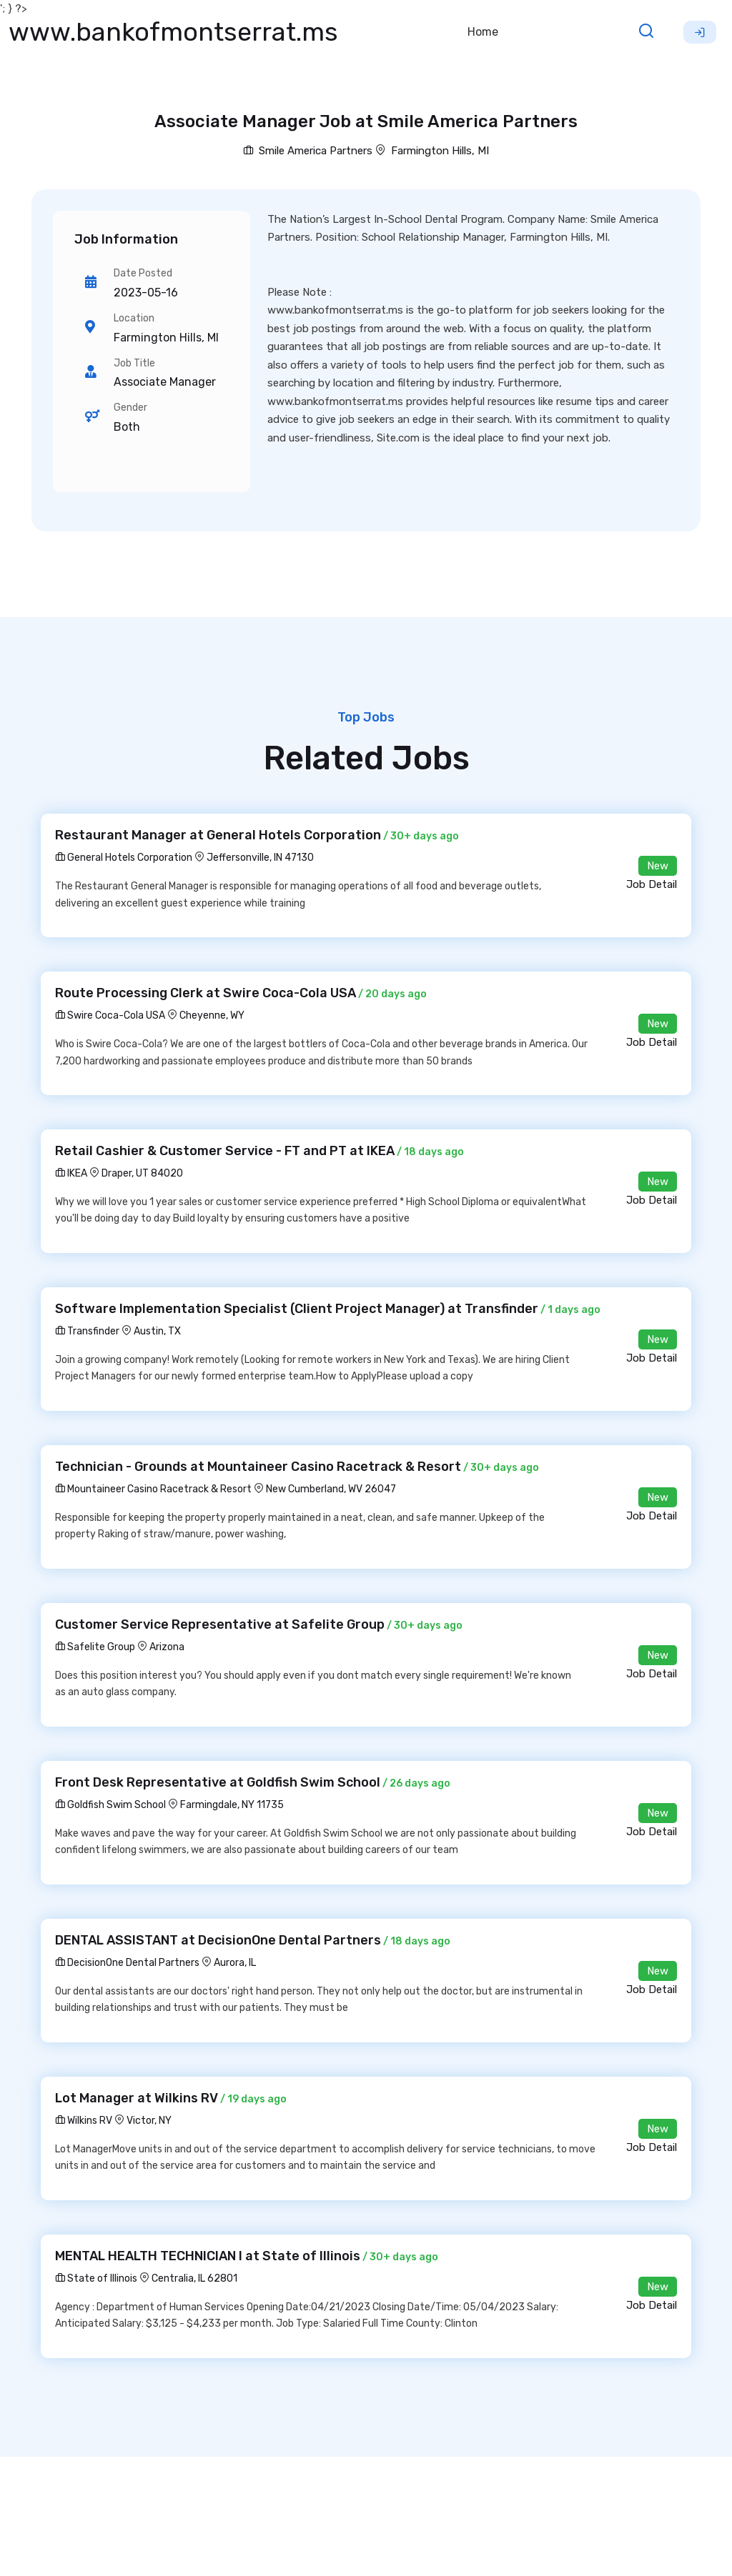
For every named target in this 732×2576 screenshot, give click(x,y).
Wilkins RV (83, 2121)
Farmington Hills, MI (440, 150)
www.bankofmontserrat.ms (173, 31)
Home (483, 32)
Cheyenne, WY (211, 1015)
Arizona (166, 1647)
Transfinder (87, 1331)
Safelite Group (95, 1647)
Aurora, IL (235, 1963)
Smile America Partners (307, 150)
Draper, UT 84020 (142, 1173)
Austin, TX (157, 1331)
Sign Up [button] (700, 32)
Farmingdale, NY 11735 (232, 1805)
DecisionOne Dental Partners (127, 1963)
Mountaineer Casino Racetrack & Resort (153, 1489)
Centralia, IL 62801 (194, 2278)
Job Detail (651, 884)
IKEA (71, 1173)
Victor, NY (149, 2121)
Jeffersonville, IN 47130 (260, 858)
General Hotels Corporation (123, 858)
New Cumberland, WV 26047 (331, 1489)
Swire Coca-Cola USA (110, 1015)
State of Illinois (96, 2278)
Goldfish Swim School (110, 1805)
